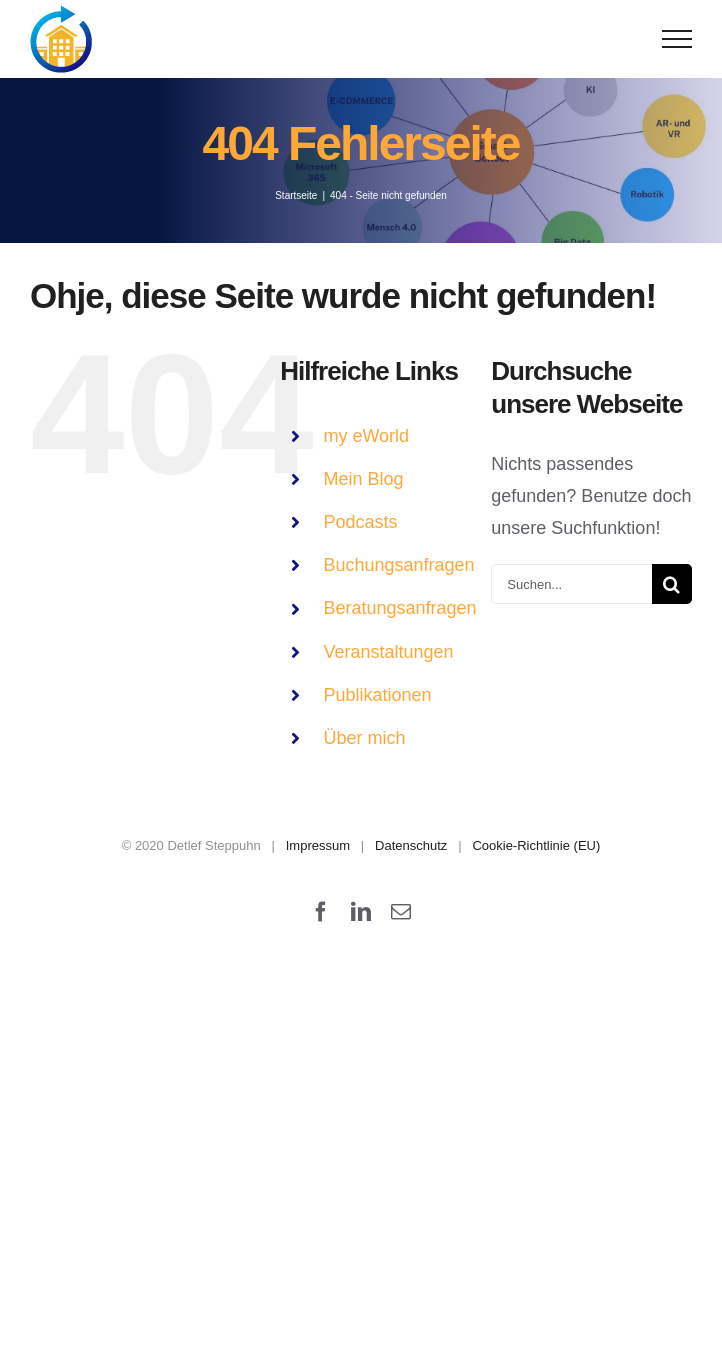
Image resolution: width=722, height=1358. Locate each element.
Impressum (318, 845)
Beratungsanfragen (399, 608)
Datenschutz (411, 845)
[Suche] (672, 584)
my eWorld (366, 436)
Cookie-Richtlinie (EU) (536, 845)
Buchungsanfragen (398, 565)
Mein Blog (363, 479)
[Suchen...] (571, 584)
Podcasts (360, 522)
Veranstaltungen (388, 652)
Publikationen (377, 695)
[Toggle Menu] (677, 39)
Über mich (364, 738)
